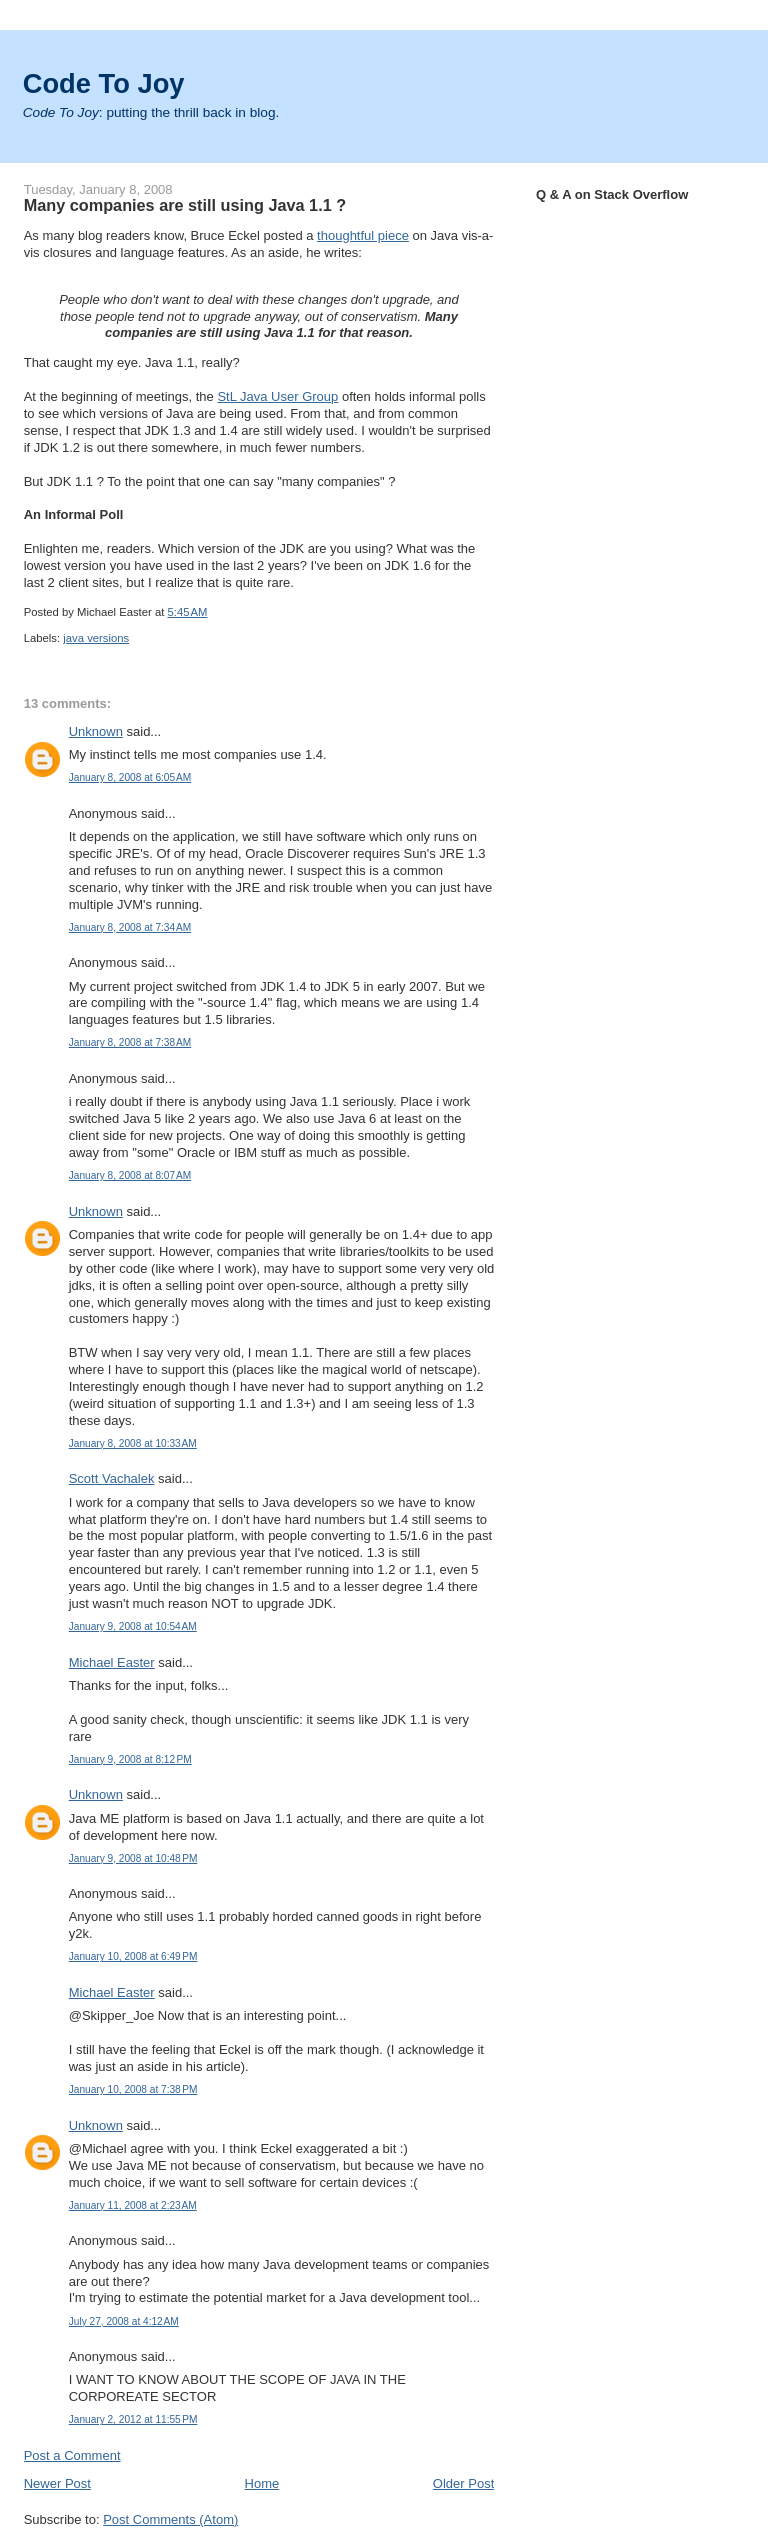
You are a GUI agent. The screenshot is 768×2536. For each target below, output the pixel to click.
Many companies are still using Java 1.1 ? (185, 205)
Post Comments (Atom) (170, 2519)
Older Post (463, 2483)
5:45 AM (188, 612)
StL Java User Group (277, 396)
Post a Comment (72, 2455)
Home (262, 2483)
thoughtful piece (363, 235)
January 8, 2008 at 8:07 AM (130, 1175)
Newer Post (57, 2483)
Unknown (96, 731)
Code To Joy (104, 83)
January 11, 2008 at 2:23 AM (133, 2205)
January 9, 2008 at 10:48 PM (133, 1858)
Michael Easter (112, 1662)
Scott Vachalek (112, 1478)
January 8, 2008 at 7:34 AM (130, 927)
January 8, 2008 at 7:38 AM (130, 1042)
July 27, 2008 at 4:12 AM (124, 2321)
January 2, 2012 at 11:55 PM (133, 2419)
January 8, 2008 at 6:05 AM (130, 777)
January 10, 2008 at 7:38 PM (133, 2089)
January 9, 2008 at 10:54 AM (133, 1626)
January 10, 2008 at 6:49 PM (133, 1956)
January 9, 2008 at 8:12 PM (130, 1759)
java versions (96, 638)
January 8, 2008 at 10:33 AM (133, 1443)
